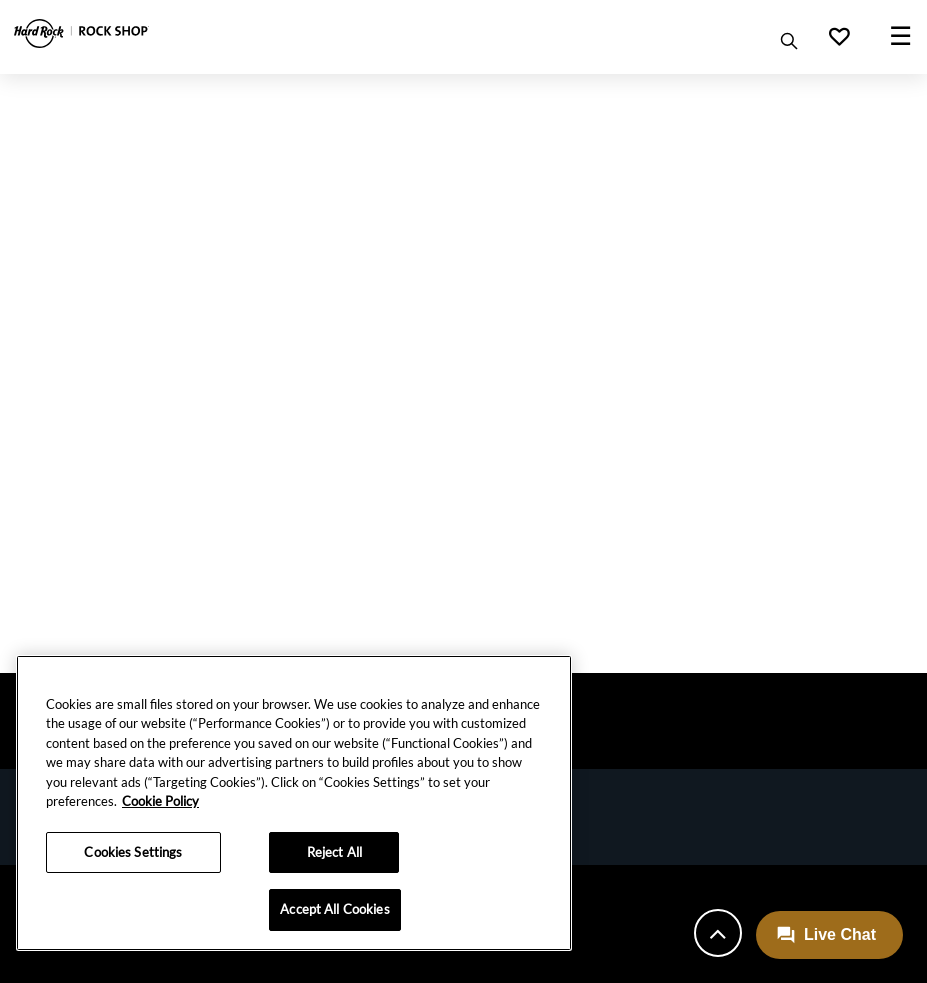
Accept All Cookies (334, 909)
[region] (294, 803)
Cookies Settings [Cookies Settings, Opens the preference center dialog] (133, 852)
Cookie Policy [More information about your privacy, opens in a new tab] (160, 801)
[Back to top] (718, 933)
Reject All (334, 852)
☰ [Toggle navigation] (900, 35)
